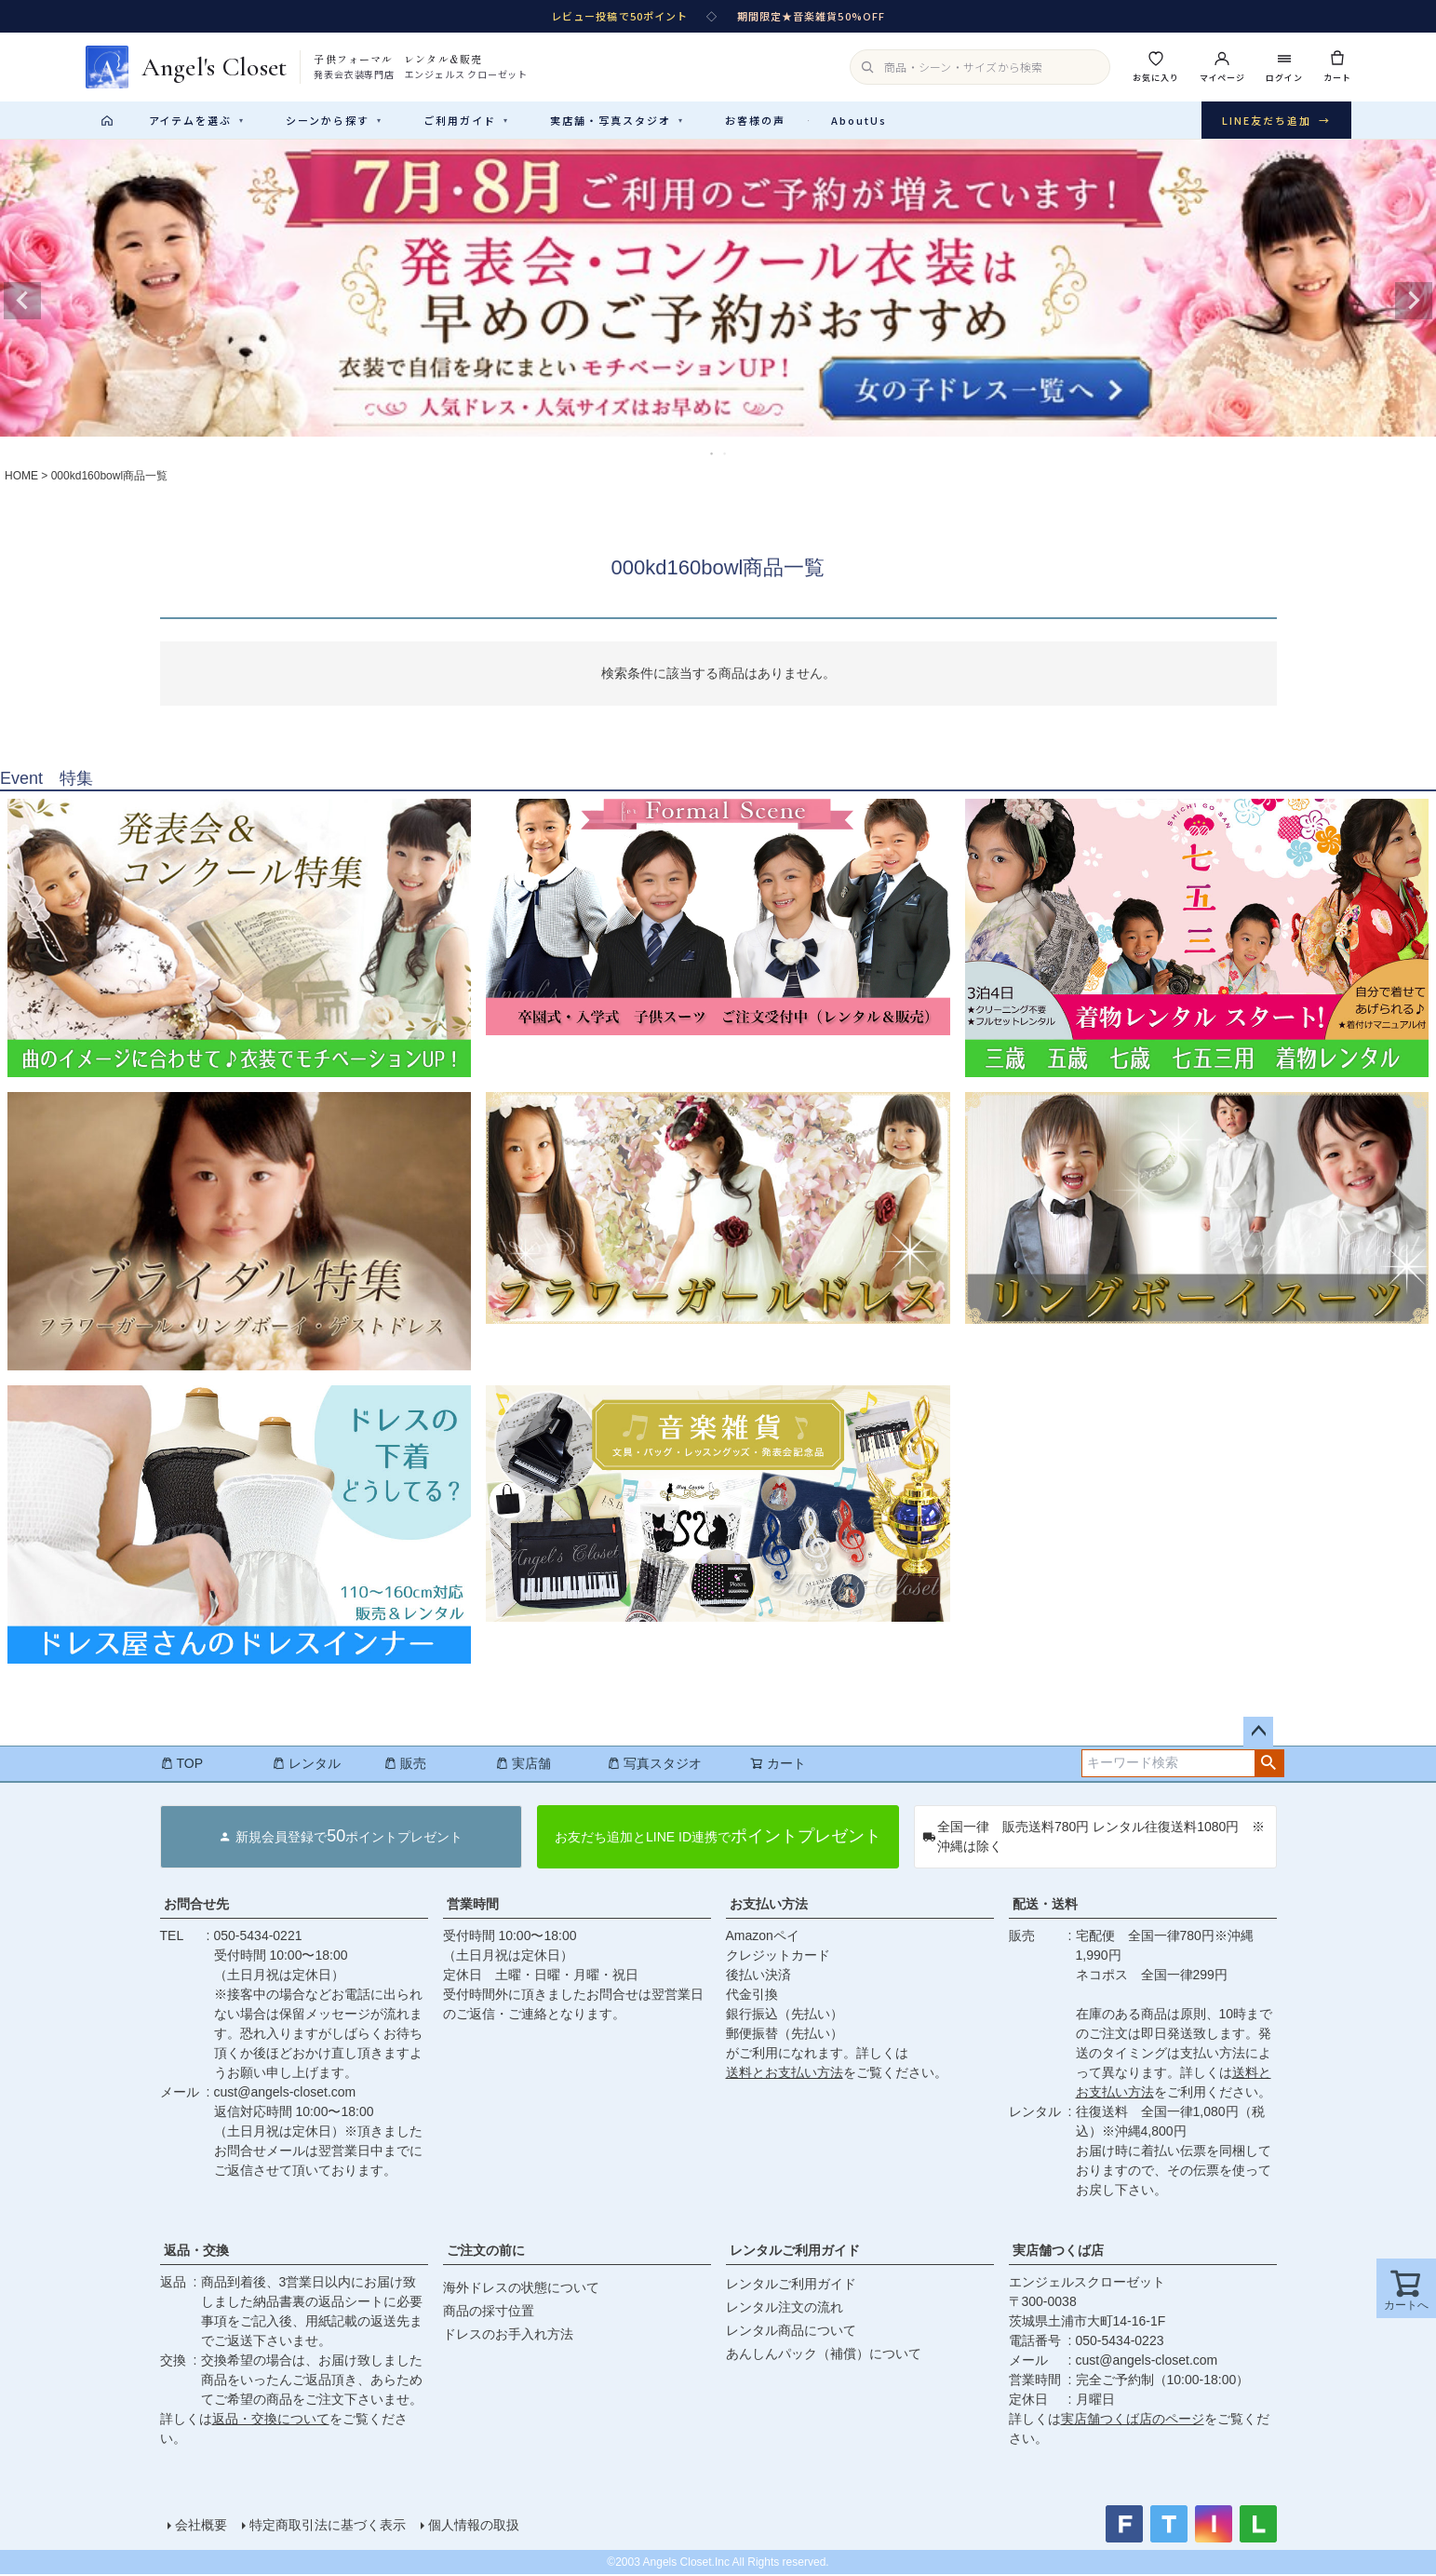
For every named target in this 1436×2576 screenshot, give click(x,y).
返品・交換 (196, 2252)
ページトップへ (1258, 1733)
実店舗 (523, 1765)
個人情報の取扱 (473, 2526)
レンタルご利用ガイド (795, 2252)
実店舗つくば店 (1058, 2252)
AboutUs (859, 120)
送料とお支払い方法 (784, 2074)
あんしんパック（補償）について (823, 2355)
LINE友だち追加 (1276, 120)
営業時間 (473, 1905)
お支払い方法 (769, 1905)
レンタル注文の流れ (784, 2308)
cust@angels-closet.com (285, 2093)
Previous (22, 302)
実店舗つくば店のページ (1132, 2420)
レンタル (306, 1765)
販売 (404, 1765)
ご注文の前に (486, 2252)
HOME (21, 477)
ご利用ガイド (466, 120)
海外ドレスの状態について (521, 2289)
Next (1413, 302)
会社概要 (201, 2526)
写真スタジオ (654, 1765)
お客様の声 (755, 120)
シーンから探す (334, 120)
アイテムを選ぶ (197, 120)
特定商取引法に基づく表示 (327, 2526)
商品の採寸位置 (488, 2312)
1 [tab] (713, 455)
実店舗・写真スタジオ (617, 120)
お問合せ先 (196, 1905)
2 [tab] (726, 455)
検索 (1269, 1765)
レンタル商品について (791, 2332)
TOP (182, 1765)
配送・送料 (1045, 1905)
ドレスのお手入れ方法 (508, 2335)
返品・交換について (270, 2420)
